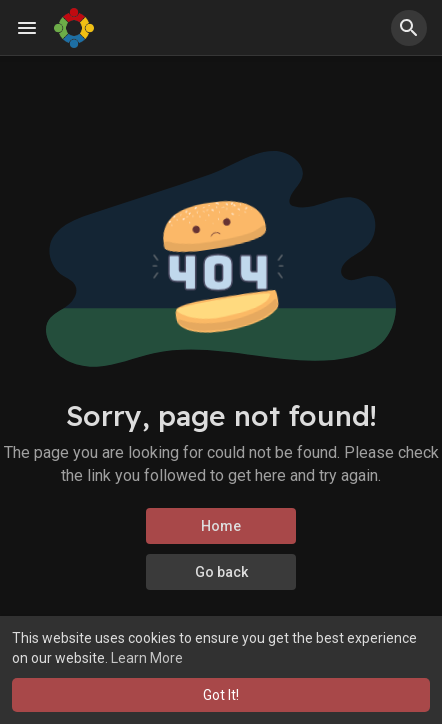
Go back (221, 572)
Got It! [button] (221, 695)
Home (221, 526)
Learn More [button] (147, 658)
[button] (409, 28)
